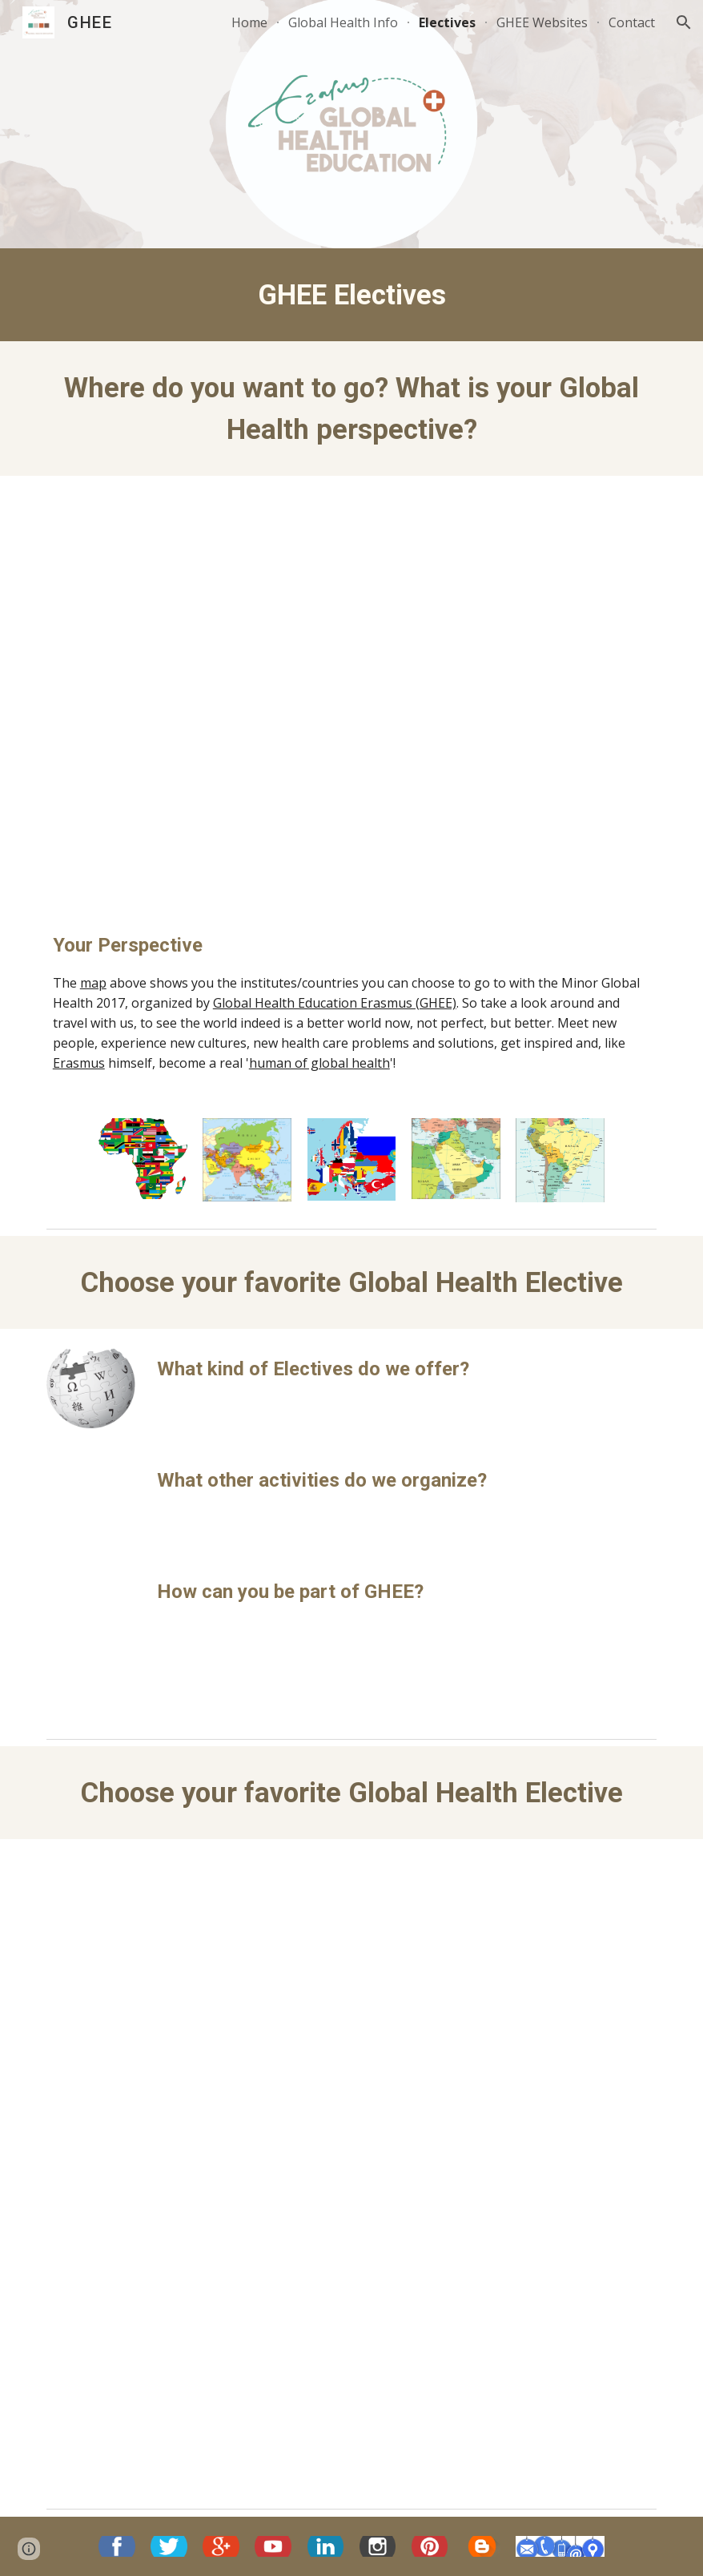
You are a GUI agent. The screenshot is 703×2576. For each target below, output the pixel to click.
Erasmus (79, 1063)
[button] (684, 22)
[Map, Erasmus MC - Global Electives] (351, 690)
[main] (351, 295)
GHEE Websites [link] (542, 22)
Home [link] (249, 22)
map (93, 983)
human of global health (319, 1063)
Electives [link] (447, 22)
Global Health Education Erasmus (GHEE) (334, 1003)
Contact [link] (632, 22)
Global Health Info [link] (343, 22)
